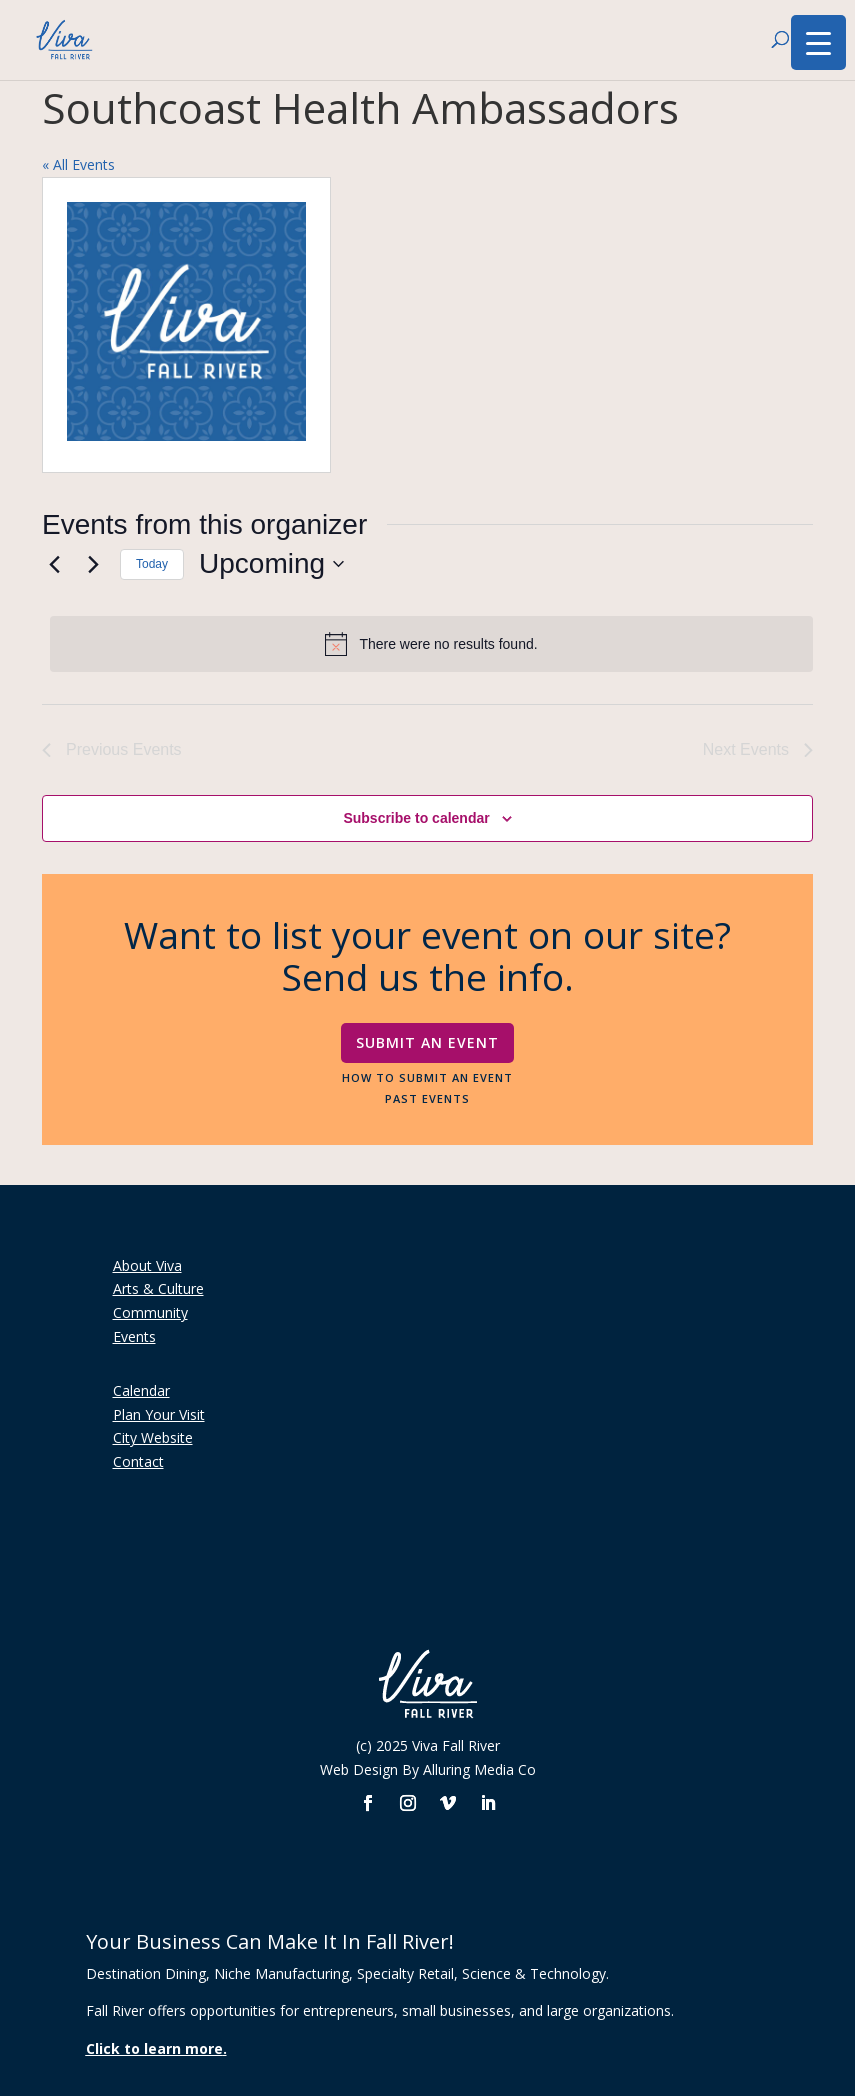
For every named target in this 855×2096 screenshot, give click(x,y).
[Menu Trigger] (818, 42)
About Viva (147, 1265)
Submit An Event (427, 1042)
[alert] (431, 644)
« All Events (78, 164)
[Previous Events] (54, 564)
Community (150, 1312)
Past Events (427, 1098)
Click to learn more (154, 2048)
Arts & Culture (158, 1288)
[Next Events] (93, 564)
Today (152, 564)
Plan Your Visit (159, 1414)
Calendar (141, 1390)
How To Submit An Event (427, 1077)
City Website (153, 1437)
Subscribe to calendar (416, 818)
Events (134, 1336)
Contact (138, 1461)
